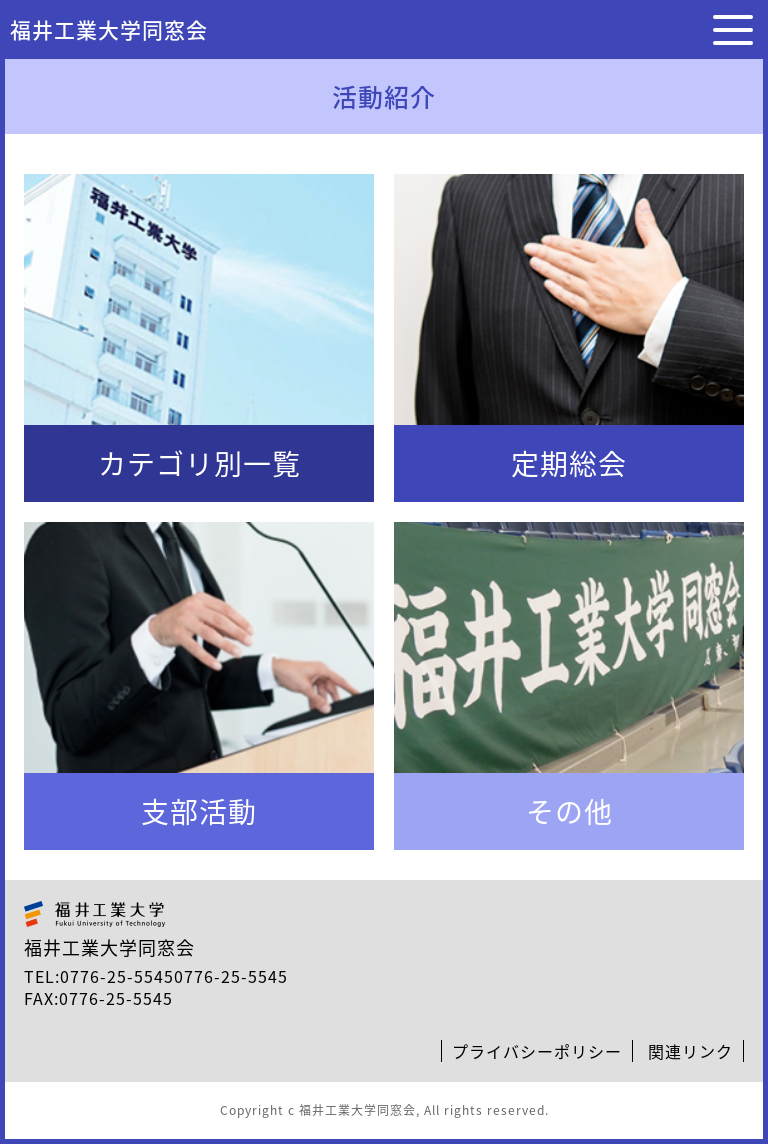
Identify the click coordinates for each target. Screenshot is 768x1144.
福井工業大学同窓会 (109, 29)
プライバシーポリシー (537, 1051)
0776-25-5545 (117, 976)
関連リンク (690, 1051)
